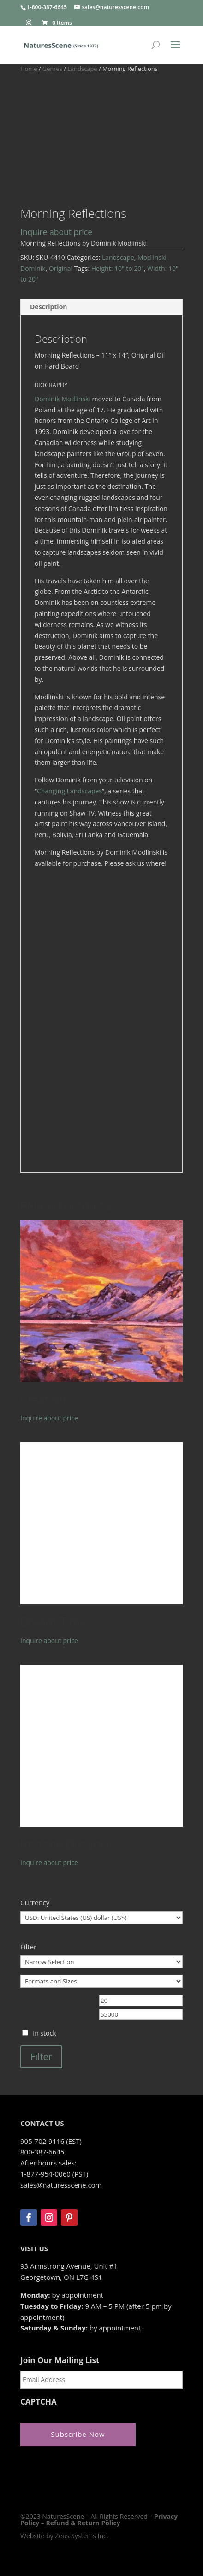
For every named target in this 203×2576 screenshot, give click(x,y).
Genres (52, 69)
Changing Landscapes (69, 790)
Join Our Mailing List (59, 2360)
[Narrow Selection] (101, 1961)
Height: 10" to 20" (117, 268)
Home (28, 69)
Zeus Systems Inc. (81, 2535)
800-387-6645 (42, 2151)
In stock (44, 2033)
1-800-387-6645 (47, 7)
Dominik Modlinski (62, 398)
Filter (41, 2056)
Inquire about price (56, 231)
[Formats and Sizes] (101, 1981)
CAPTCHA (38, 2402)
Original (60, 268)
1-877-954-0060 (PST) (54, 2173)
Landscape (82, 69)
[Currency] (101, 1917)
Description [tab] (48, 306)
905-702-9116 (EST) (51, 2141)
